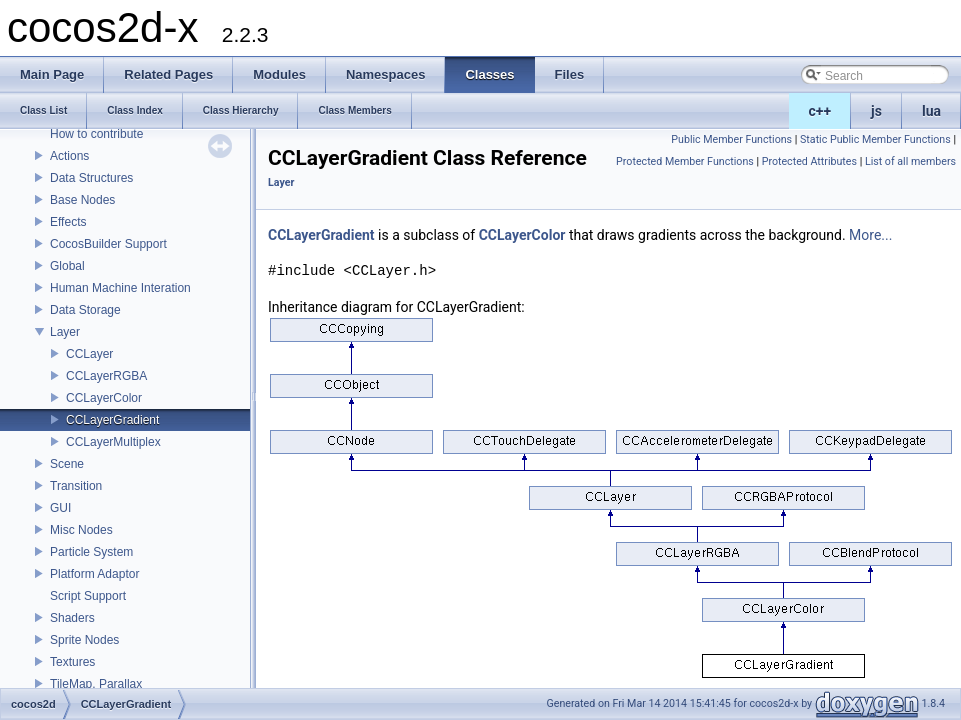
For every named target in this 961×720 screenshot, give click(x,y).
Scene (67, 464)
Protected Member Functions (685, 161)
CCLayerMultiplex (113, 442)
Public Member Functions (731, 139)
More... (870, 235)
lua (931, 111)
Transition (76, 486)
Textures (72, 662)
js (876, 111)
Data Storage (85, 310)
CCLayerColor (104, 398)
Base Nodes (82, 200)
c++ (820, 111)
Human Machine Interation (120, 288)
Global (67, 266)
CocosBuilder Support (108, 244)
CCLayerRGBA (106, 376)
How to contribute (96, 134)
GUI (60, 508)
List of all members (910, 161)
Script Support (88, 596)
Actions (69, 156)
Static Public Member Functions (875, 139)
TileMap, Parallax (96, 684)
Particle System (91, 552)
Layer (65, 332)
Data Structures (91, 178)
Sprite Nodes (84, 640)
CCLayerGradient (112, 420)
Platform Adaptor (94, 574)
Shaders (72, 618)
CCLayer (89, 354)
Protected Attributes (809, 161)
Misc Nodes (81, 530)
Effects (68, 222)
